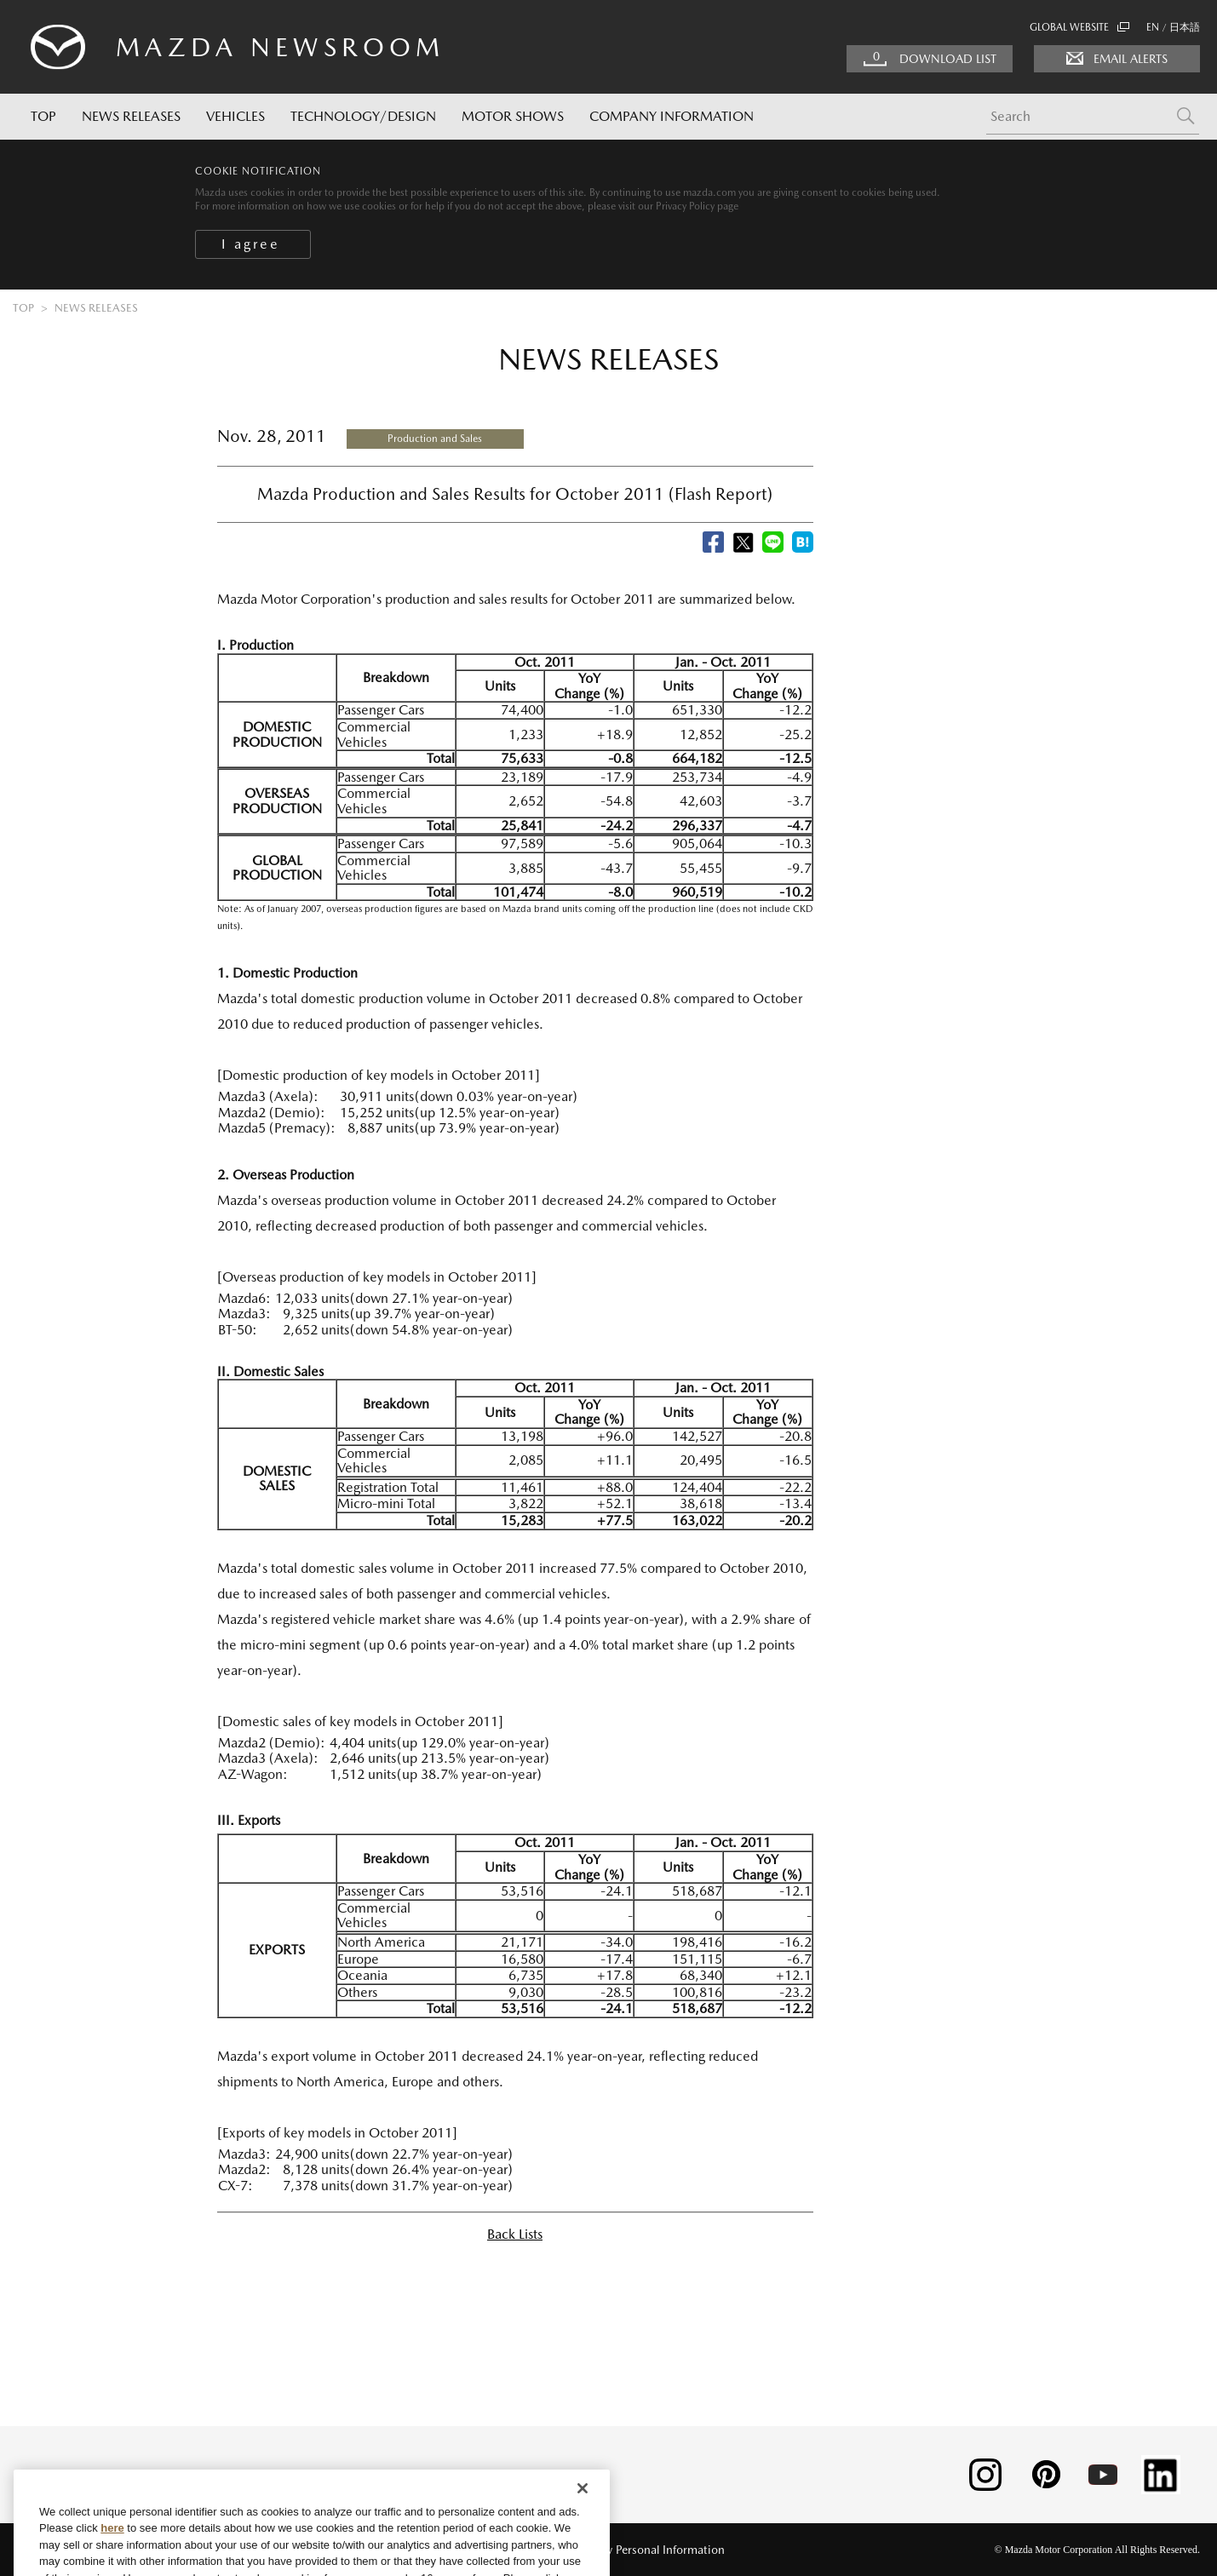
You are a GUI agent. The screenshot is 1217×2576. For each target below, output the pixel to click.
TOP (43, 116)
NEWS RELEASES (131, 116)
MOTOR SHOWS (513, 116)
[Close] (582, 2552)
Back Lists (514, 2234)
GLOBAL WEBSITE (1079, 27)
